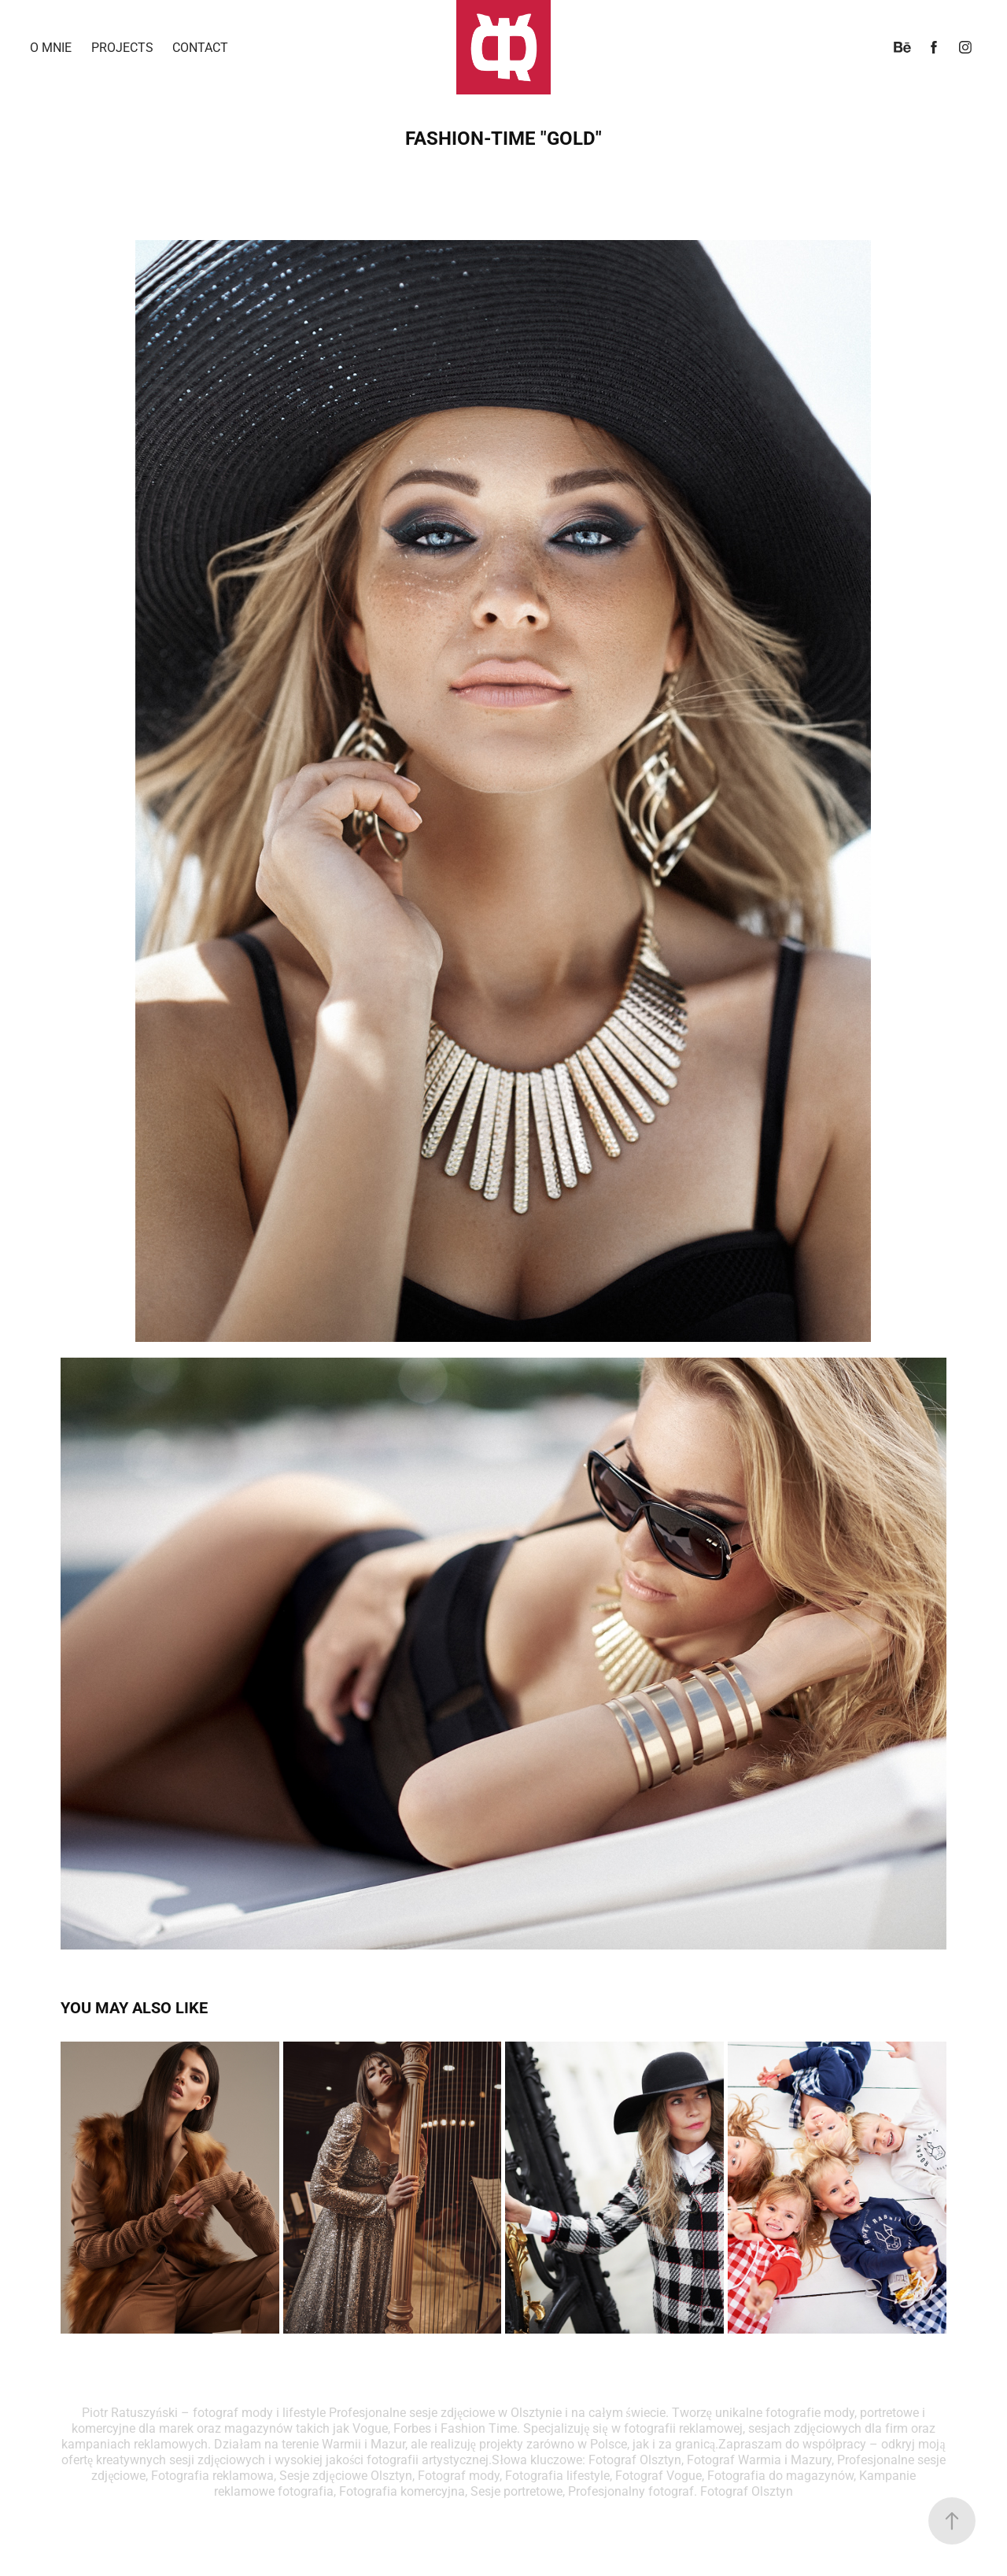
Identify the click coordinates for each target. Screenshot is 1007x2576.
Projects (122, 47)
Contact (200, 47)
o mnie (51, 47)
